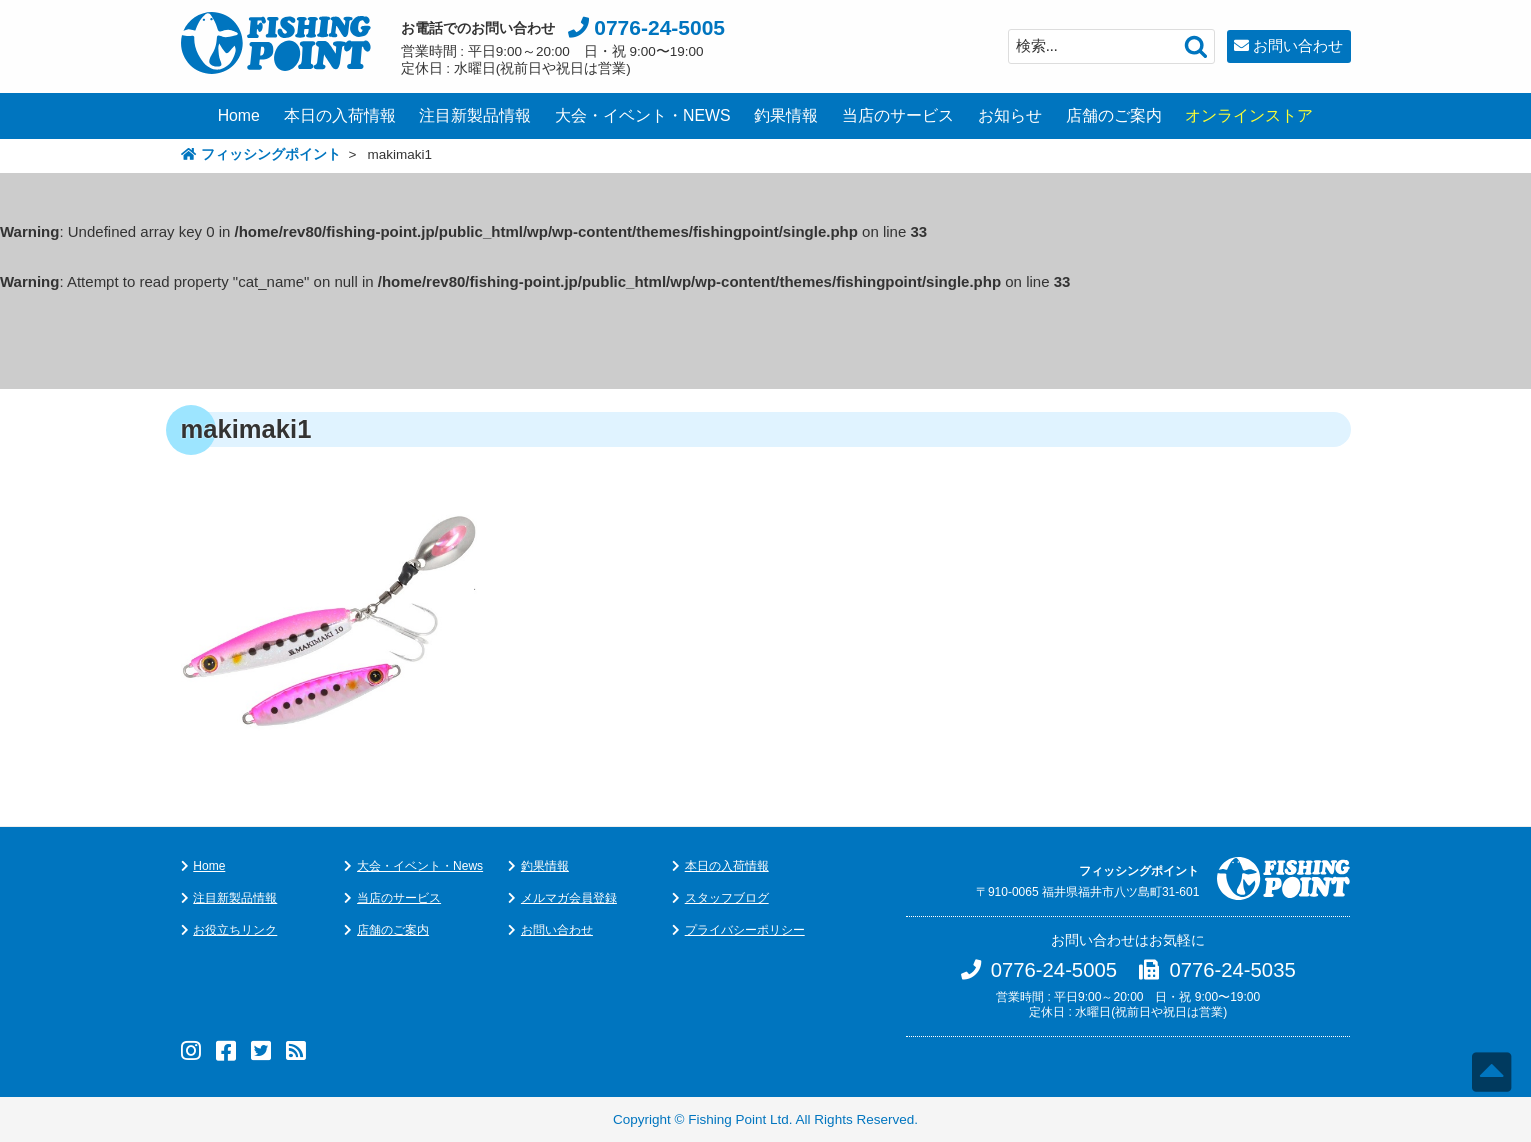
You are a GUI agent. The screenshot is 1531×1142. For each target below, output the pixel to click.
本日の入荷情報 (340, 115)
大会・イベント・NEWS (643, 115)
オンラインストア (1249, 115)
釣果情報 (786, 115)
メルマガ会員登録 (569, 898)
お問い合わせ (1298, 45)
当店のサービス (898, 115)
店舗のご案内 (1114, 115)
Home (239, 115)
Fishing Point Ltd (738, 1119)
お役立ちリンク (235, 930)
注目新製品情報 (475, 115)
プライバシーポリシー (745, 930)
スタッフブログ (727, 898)
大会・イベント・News (420, 866)
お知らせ (1010, 115)
